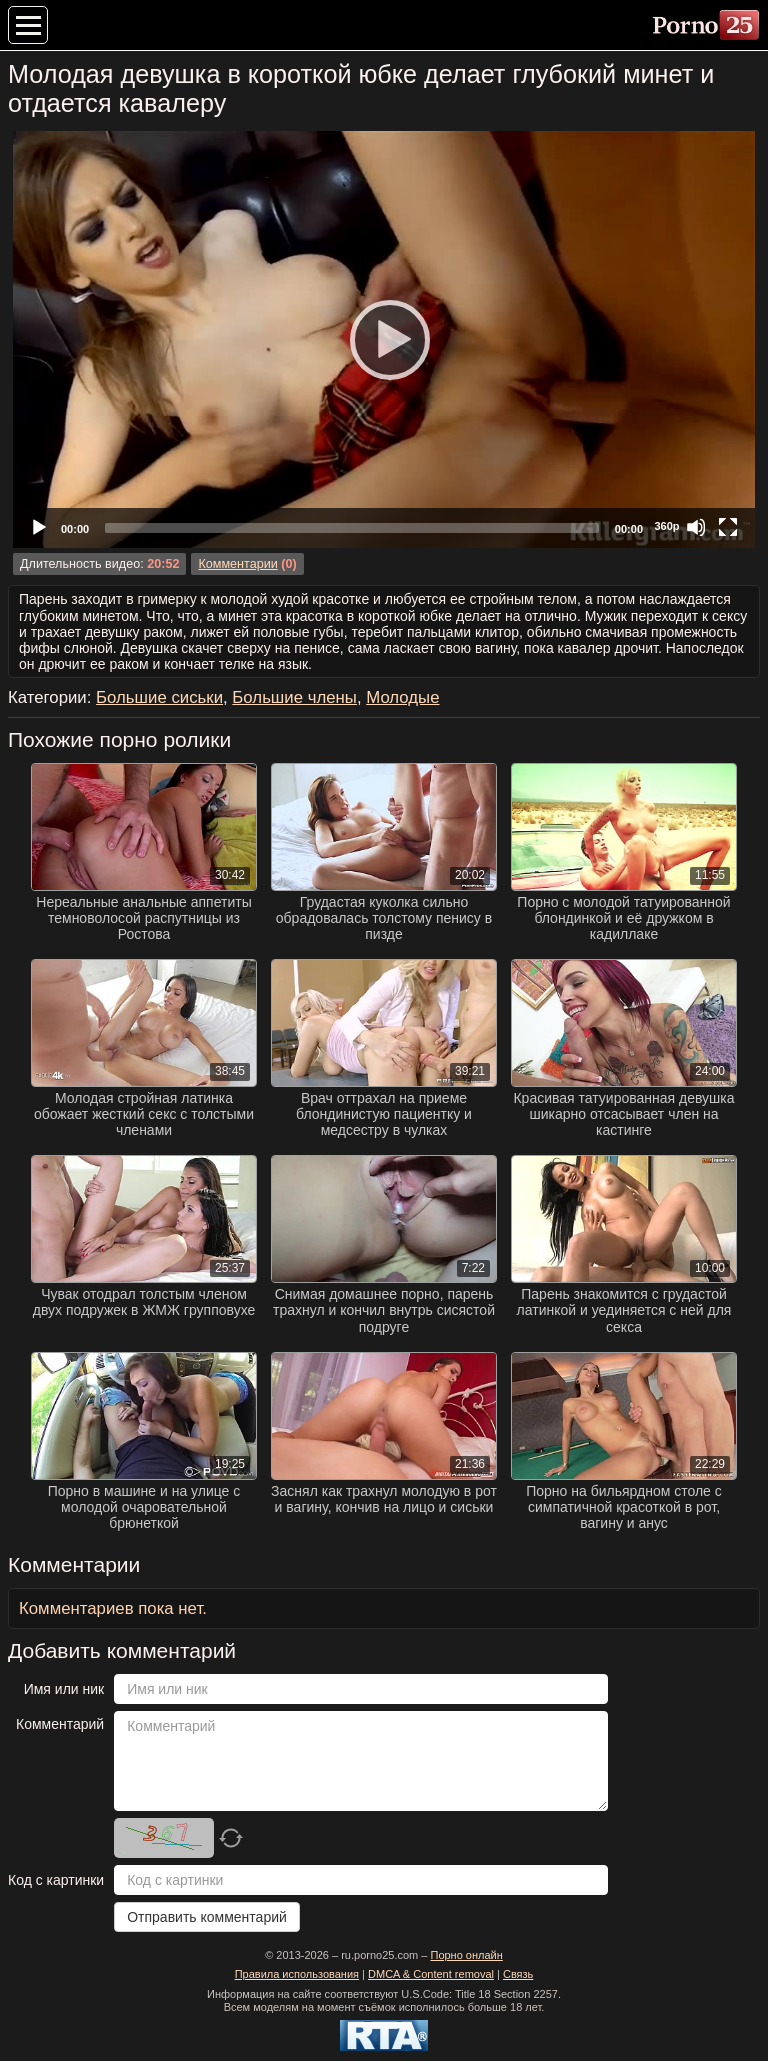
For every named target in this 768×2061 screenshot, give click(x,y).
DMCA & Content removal (431, 1974)
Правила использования (297, 1974)
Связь (518, 1974)
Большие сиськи (159, 697)
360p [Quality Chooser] (666, 526)
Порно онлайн (466, 1955)
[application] (384, 339)
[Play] (384, 339)
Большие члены (294, 697)
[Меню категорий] (28, 25)
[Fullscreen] (728, 527)
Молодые (402, 697)
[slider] (352, 528)
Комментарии (237, 564)
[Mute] (696, 527)
